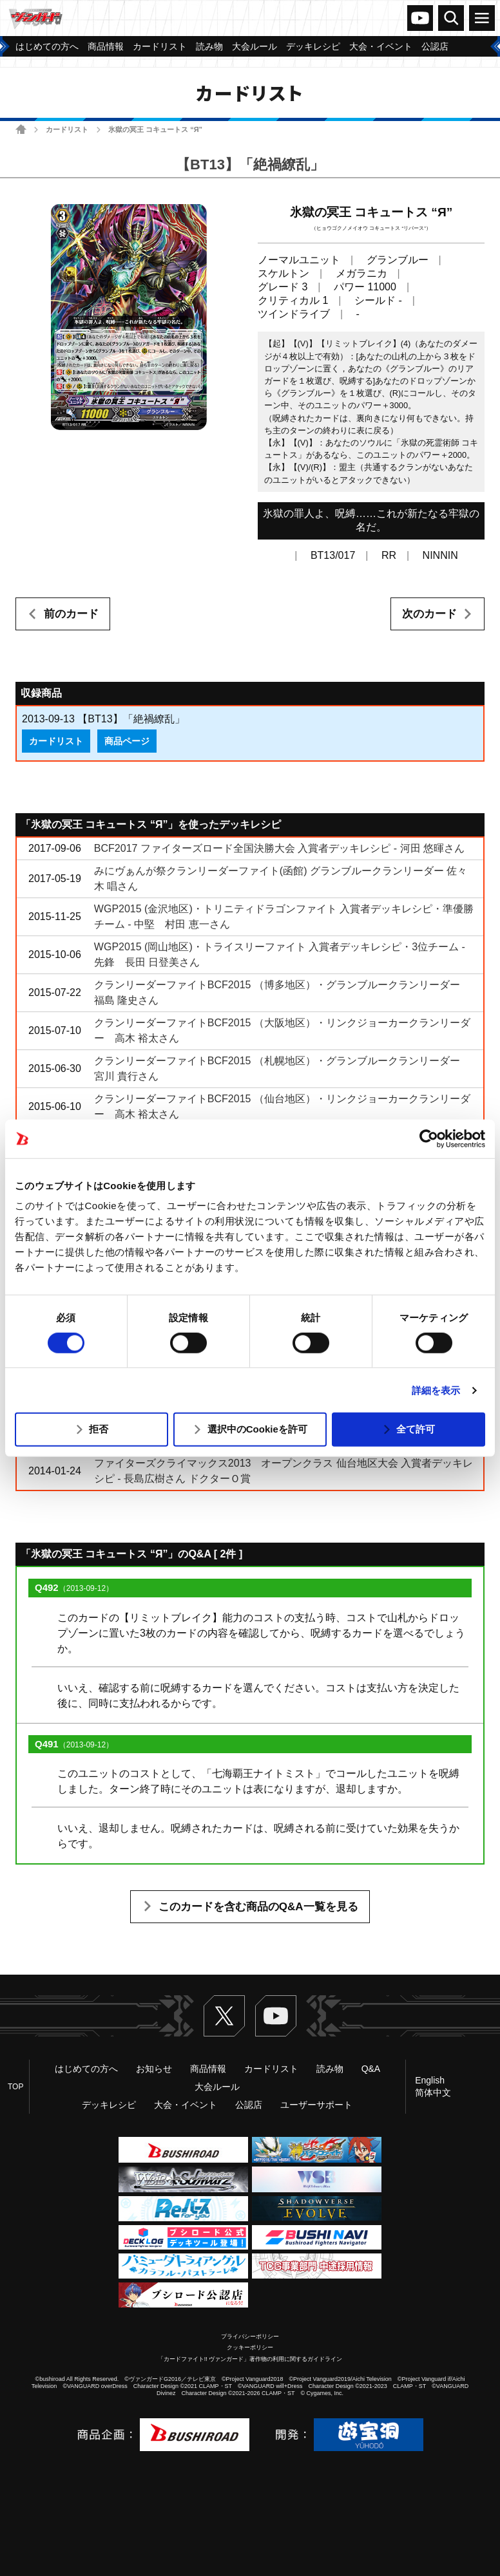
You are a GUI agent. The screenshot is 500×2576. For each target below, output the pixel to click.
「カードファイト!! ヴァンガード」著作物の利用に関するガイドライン (250, 2359)
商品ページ (126, 741)
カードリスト (67, 129)
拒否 (98, 1429)
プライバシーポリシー (250, 2336)
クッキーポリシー (250, 2347)
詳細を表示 (436, 1390)
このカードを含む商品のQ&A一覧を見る (258, 1907)
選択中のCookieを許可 (257, 1429)
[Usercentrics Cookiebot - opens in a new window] (428, 1138)
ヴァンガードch (420, 18)
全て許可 (415, 1429)
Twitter (224, 2015)
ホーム (20, 129)
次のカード (429, 614)
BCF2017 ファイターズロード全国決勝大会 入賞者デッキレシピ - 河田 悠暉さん (279, 848)
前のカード (71, 614)
